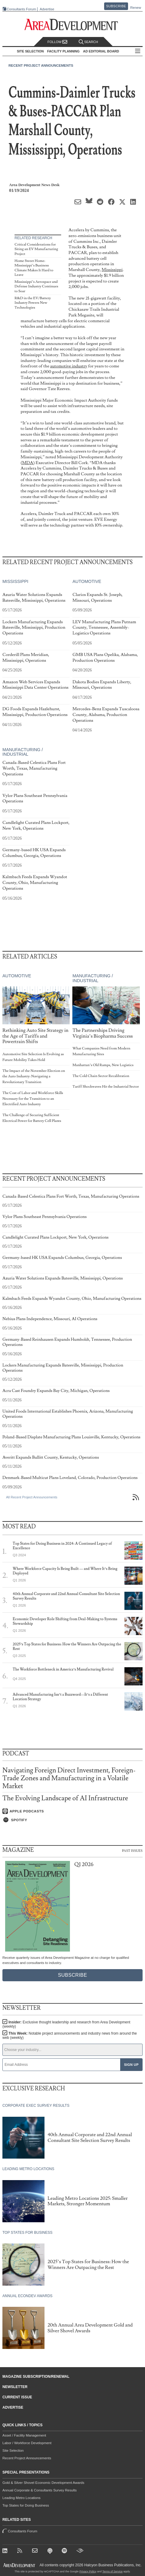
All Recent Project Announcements (31, 1497)
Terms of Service (112, 2571)
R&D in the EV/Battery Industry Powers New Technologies (33, 303)
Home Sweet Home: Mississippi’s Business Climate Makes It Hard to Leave (34, 268)
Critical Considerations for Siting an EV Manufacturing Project (36, 249)
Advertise (47, 9)
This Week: (69, 2035)
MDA (27, 463)
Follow (58, 42)
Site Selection (13, 2450)
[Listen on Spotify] (72, 1820)
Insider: (66, 2024)
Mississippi (112, 270)
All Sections (137, 51)
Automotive (86, 581)
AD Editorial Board (101, 51)
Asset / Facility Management (24, 2435)
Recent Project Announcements (40, 65)
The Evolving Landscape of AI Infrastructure (65, 1798)
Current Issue (17, 2397)
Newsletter (15, 2387)
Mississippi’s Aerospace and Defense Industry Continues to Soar (36, 286)
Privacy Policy (87, 2571)
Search (88, 42)
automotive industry (68, 366)
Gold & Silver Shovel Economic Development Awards (43, 2482)
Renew (135, 7)
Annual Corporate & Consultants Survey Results (39, 2490)
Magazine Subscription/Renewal (35, 2376)
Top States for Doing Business (25, 2505)
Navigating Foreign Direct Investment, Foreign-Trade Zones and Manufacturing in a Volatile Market (69, 1778)
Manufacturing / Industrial (22, 752)
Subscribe (116, 6)
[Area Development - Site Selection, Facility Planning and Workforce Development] (72, 25)
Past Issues (132, 1850)
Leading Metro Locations (21, 2498)
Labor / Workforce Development (26, 2443)
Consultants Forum (21, 9)
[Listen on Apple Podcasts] (72, 1811)
